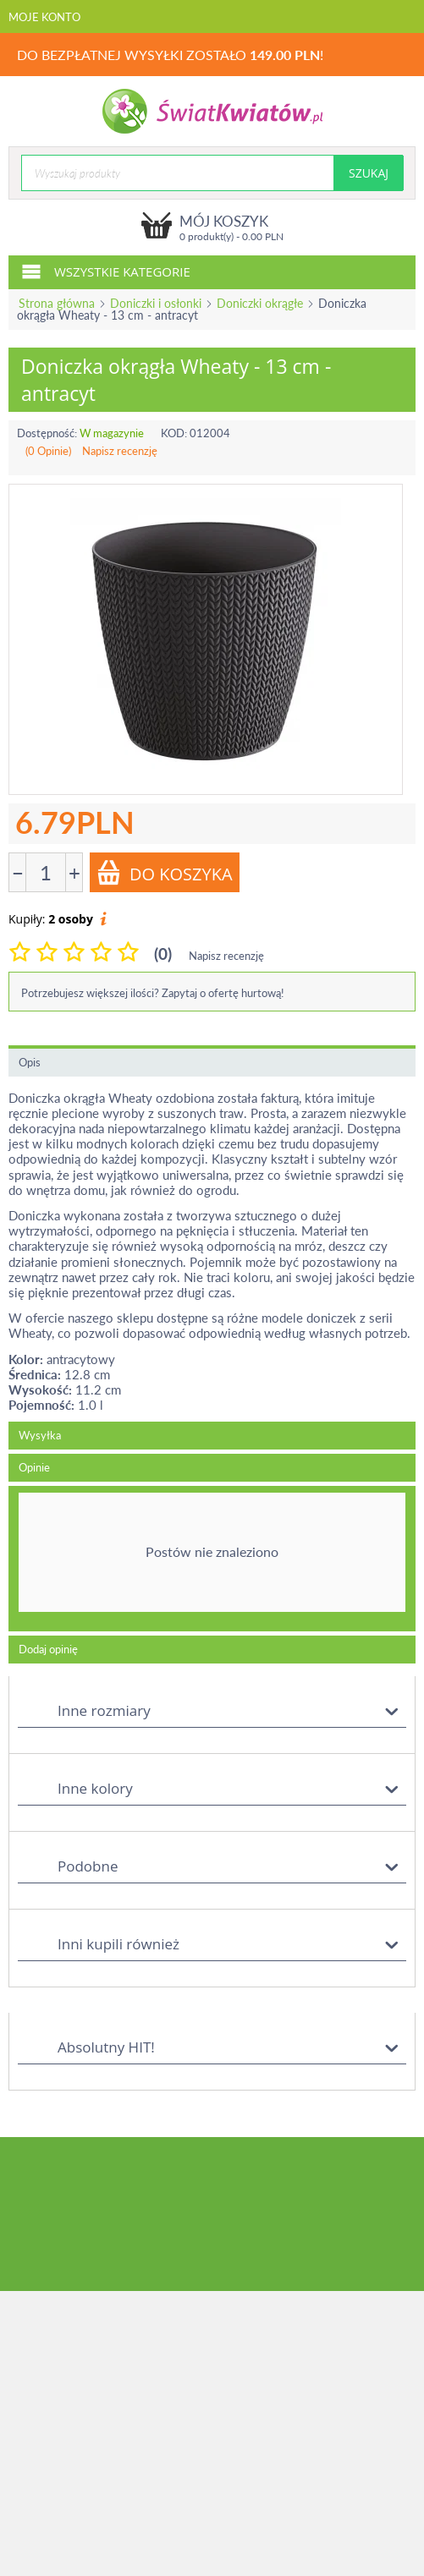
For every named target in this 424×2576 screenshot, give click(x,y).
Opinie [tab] (34, 1467)
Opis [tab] (30, 1062)
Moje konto (44, 17)
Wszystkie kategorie (105, 270)
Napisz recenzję (119, 451)
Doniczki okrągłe (260, 303)
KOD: (174, 433)
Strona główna (57, 303)
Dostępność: (47, 433)
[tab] (212, 1558)
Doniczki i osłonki (155, 303)
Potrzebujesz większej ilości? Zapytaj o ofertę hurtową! (152, 993)
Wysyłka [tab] (40, 1435)
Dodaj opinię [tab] (48, 1649)
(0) (163, 953)
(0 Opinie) (48, 451)
